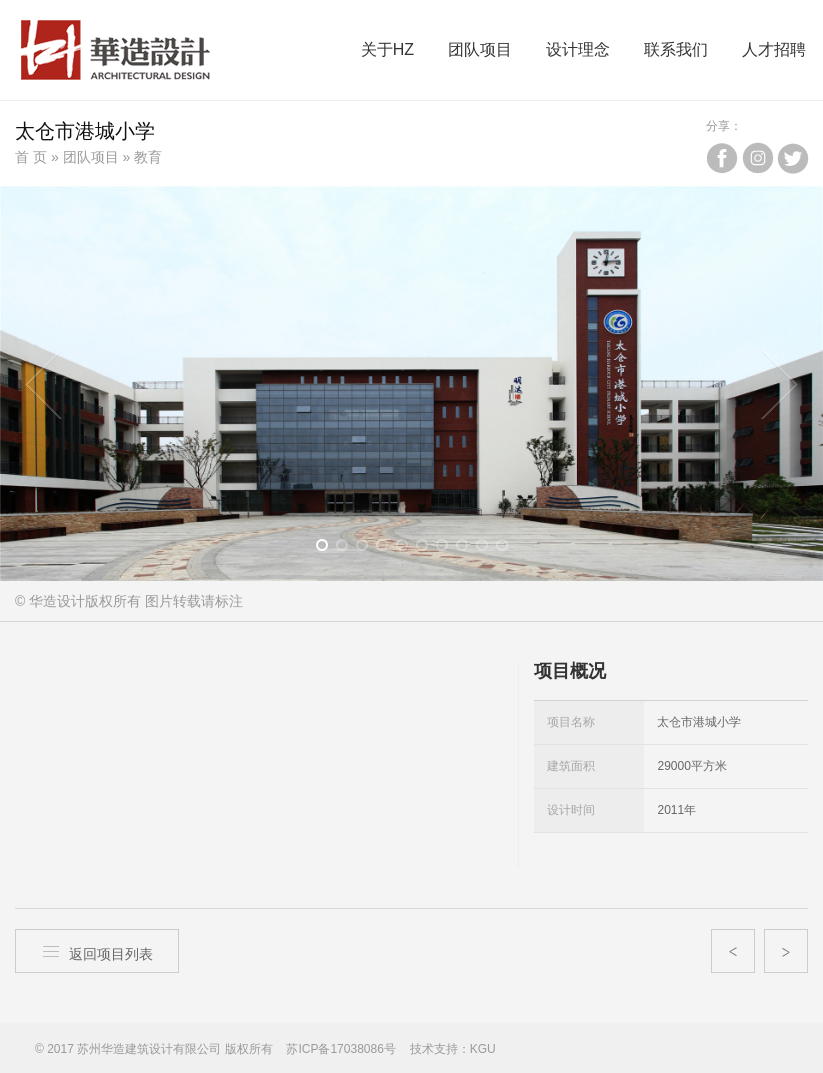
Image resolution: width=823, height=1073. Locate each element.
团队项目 (91, 157)
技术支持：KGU (453, 1049)
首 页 (31, 157)
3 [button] (368, 549)
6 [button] (428, 549)
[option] (411, 383)
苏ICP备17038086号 (340, 1049)
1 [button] (328, 549)
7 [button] (448, 549)
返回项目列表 (97, 951)
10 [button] (508, 549)
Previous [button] (44, 384)
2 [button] (348, 549)
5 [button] (408, 549)
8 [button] (468, 549)
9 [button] (488, 549)
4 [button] (388, 549)
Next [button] (779, 384)
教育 (148, 157)
